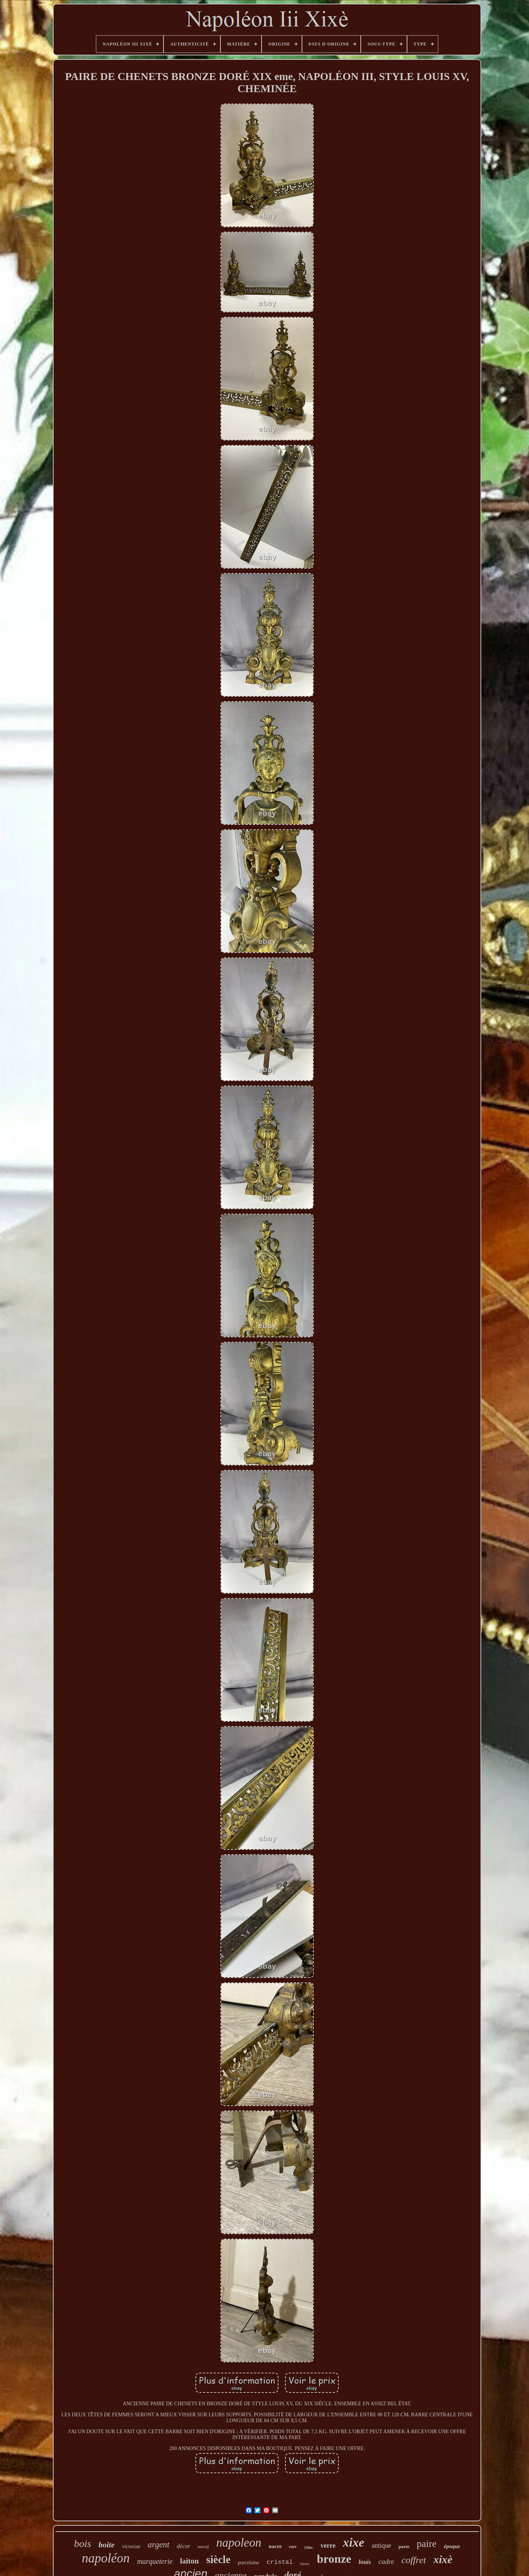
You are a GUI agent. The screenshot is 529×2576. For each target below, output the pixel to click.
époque (452, 2546)
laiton (189, 2561)
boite (106, 2544)
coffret (414, 2560)
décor (183, 2546)
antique (381, 2545)
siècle (218, 2559)
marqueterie (155, 2561)
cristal (280, 2562)
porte (404, 2546)
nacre (275, 2546)
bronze (334, 2558)
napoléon (106, 2558)
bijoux (305, 2564)
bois (82, 2543)
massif (203, 2546)
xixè (443, 2559)
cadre (386, 2561)
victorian (131, 2546)
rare (293, 2546)
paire (426, 2543)
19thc (308, 2547)
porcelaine (248, 2562)
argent (158, 2544)
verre (327, 2545)
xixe (353, 2542)
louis (365, 2561)
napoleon (238, 2542)
